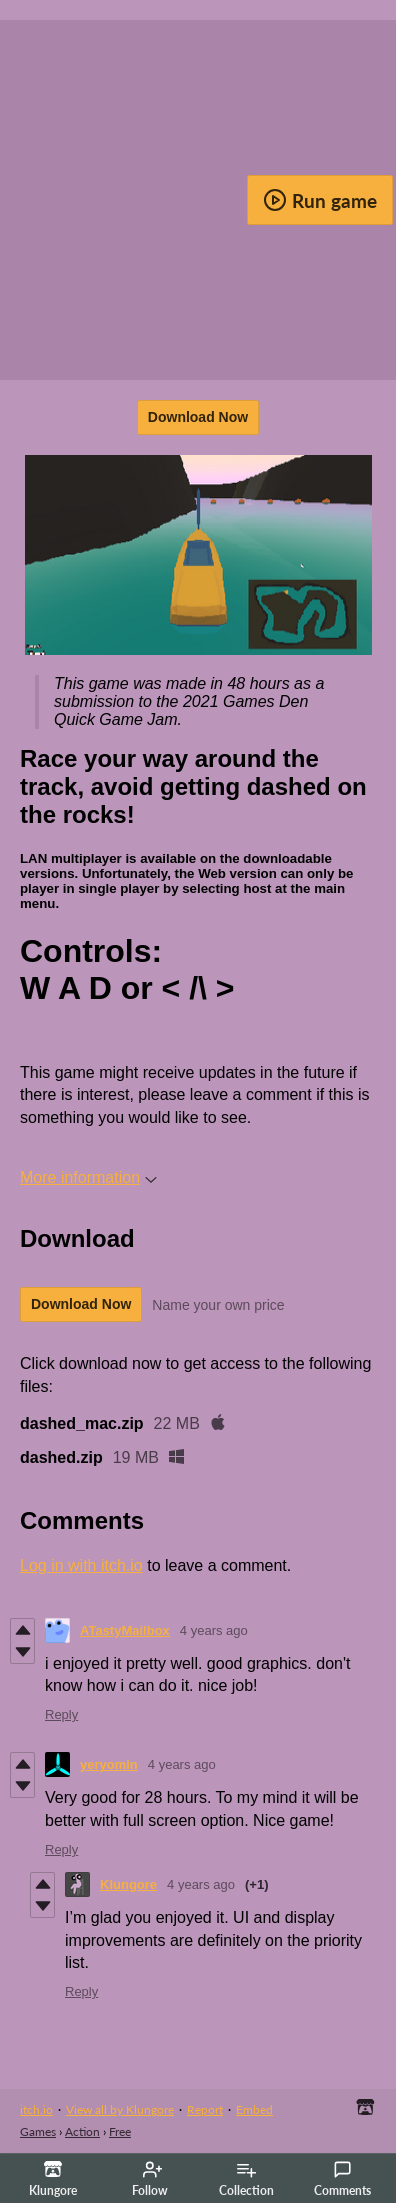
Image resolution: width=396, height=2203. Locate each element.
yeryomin (109, 1764)
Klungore (128, 1884)
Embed (254, 2109)
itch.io (36, 2109)
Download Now (198, 417)
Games (38, 2131)
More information (88, 1177)
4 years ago (214, 1630)
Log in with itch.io (81, 1565)
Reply (61, 1714)
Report (205, 2109)
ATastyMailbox (125, 1630)
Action (82, 2131)
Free (120, 2131)
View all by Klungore (120, 2109)
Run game (320, 200)
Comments (342, 2179)
